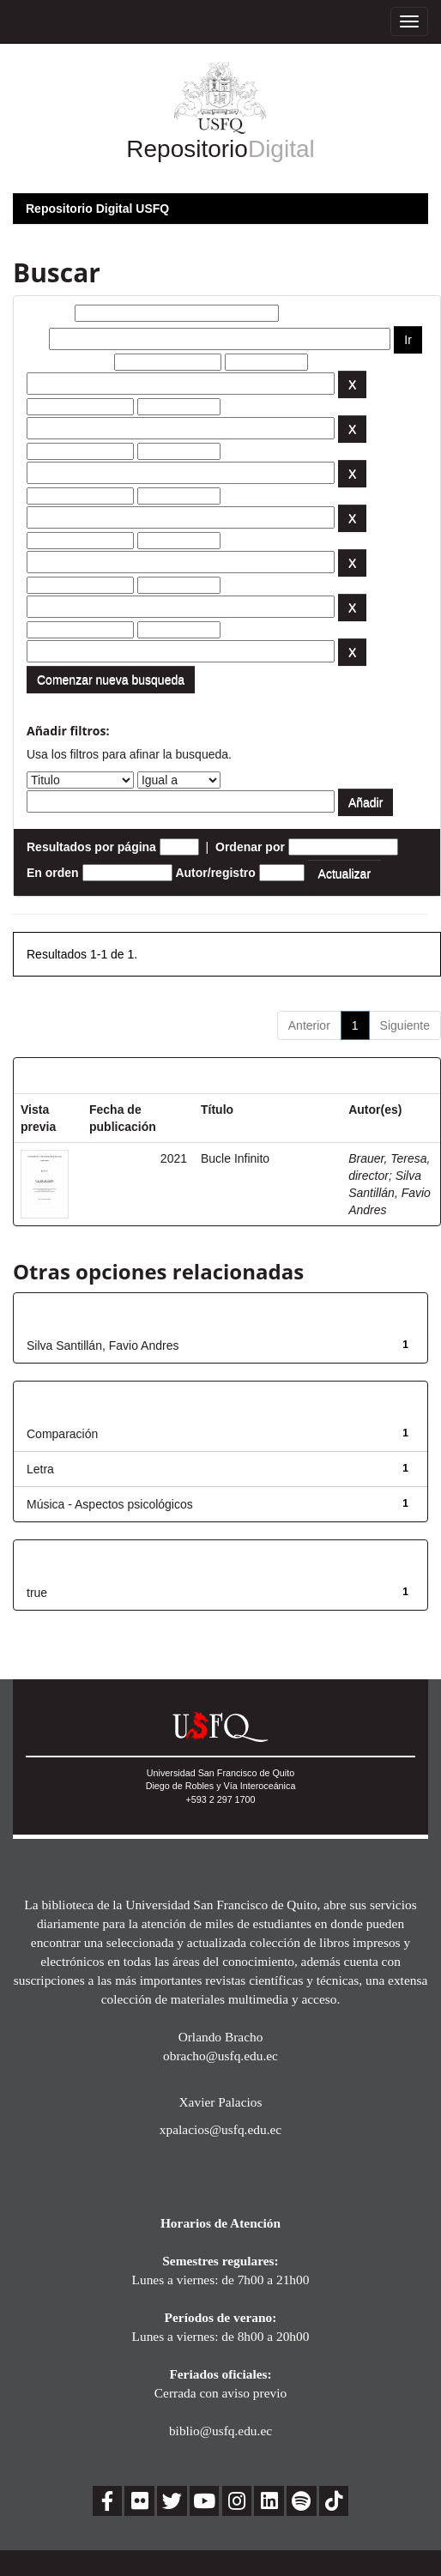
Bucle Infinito (235, 1158)
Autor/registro (215, 873)
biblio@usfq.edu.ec (220, 2430)
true (37, 1592)
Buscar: (49, 313)
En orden (53, 873)
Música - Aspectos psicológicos (110, 1504)
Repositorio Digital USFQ (97, 208)
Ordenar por (250, 847)
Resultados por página (91, 847)
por (36, 339)
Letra (40, 1469)
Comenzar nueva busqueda (110, 679)
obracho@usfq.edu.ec (220, 2055)
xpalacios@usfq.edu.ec (220, 2129)
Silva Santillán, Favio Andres (389, 1193)
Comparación (62, 1434)
